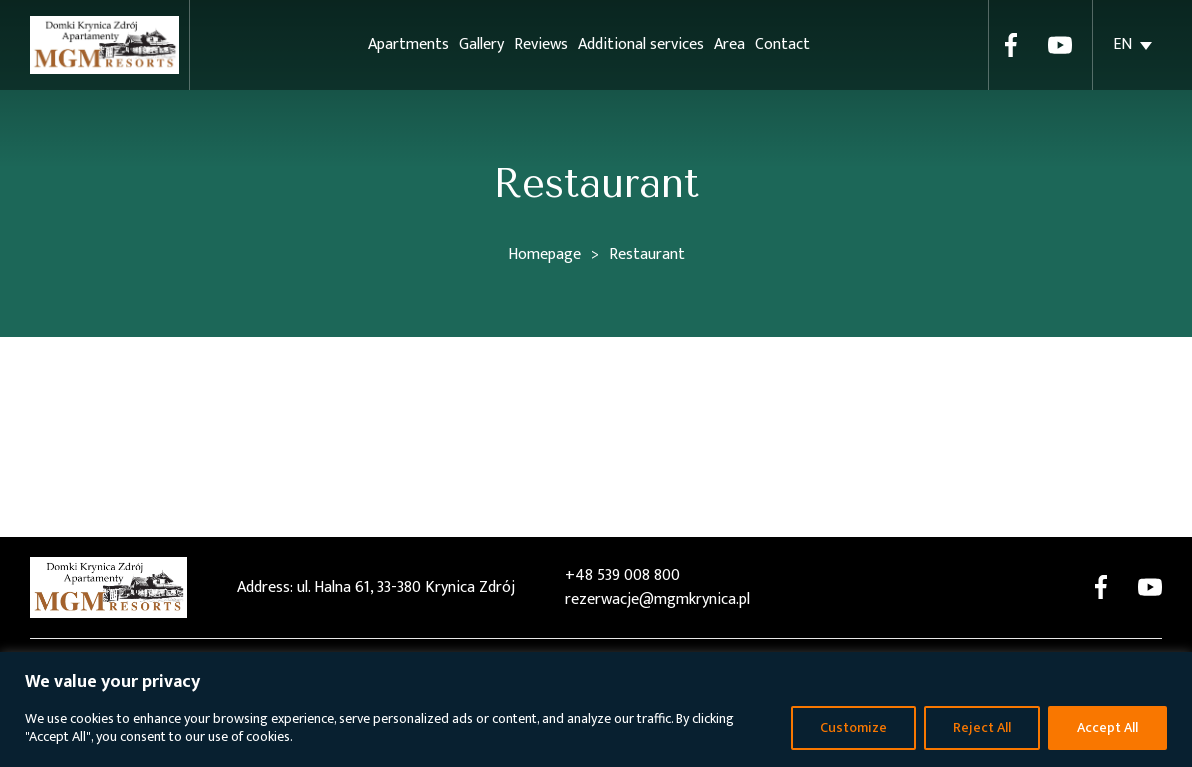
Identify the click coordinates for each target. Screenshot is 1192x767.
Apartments (408, 44)
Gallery (481, 44)
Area (729, 44)
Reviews (541, 44)
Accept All (1107, 727)
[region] (596, 709)
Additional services (641, 44)
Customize (853, 727)
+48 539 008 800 (622, 576)
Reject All (982, 727)
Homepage (544, 254)
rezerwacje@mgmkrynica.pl (657, 600)
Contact (782, 44)
